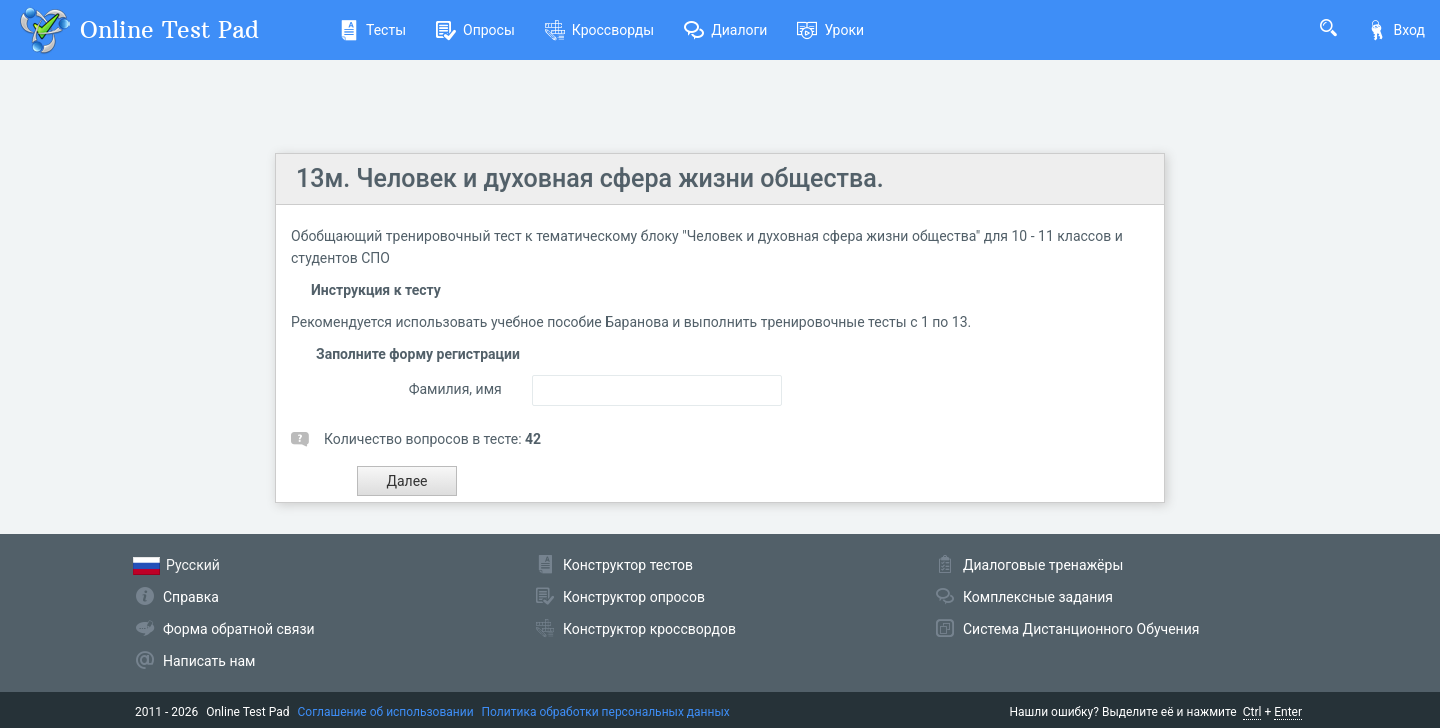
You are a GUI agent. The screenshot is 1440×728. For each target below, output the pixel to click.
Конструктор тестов (628, 565)
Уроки (830, 30)
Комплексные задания (1038, 597)
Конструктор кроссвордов (649, 629)
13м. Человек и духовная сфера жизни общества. (590, 178)
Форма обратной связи (239, 629)
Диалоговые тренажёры (1043, 565)
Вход (1396, 30)
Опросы (475, 30)
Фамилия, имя (455, 389)
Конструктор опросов (634, 597)
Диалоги (725, 30)
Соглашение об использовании (386, 712)
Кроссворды (599, 30)
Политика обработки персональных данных (606, 712)
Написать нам (209, 661)
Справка (191, 597)
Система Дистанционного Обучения (1081, 629)
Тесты (372, 30)
